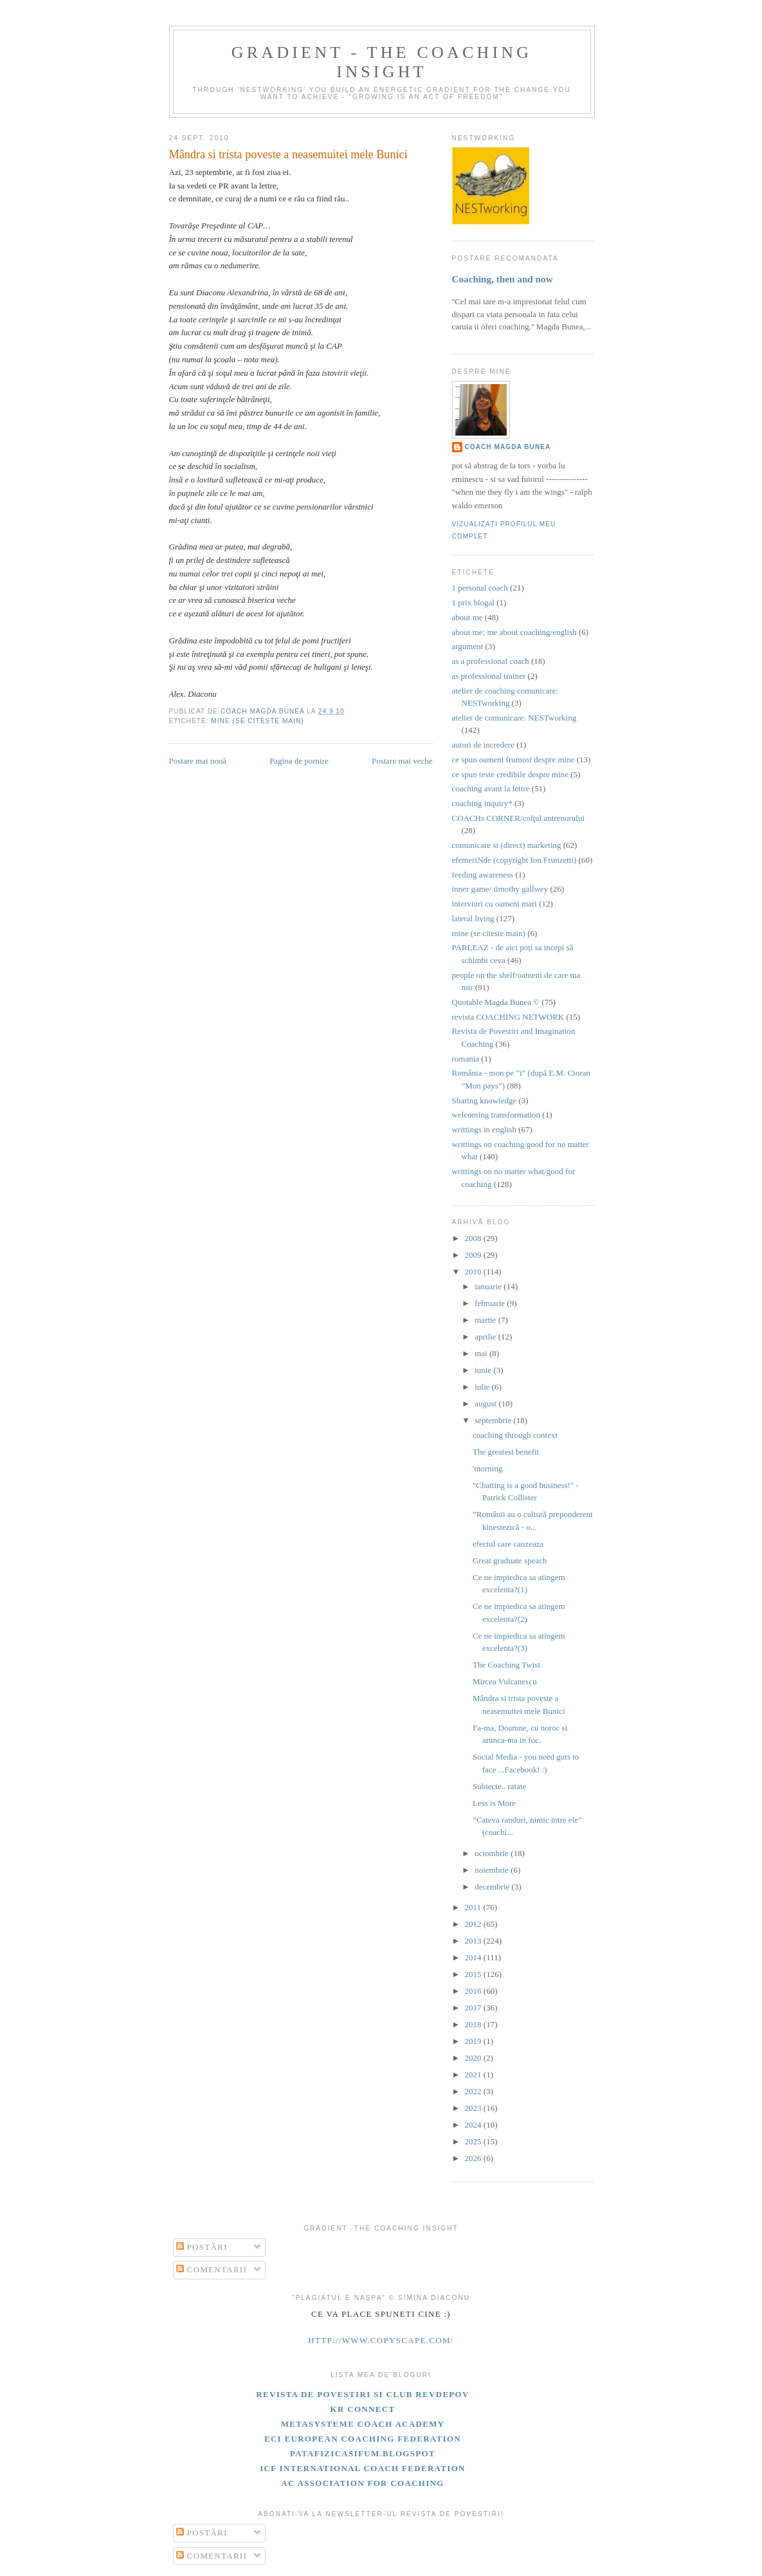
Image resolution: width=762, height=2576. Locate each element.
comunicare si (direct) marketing (506, 845)
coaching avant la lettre (491, 788)
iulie (483, 1387)
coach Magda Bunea (508, 446)
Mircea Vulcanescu (505, 1681)
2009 (474, 1255)
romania (466, 1058)
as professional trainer (489, 676)
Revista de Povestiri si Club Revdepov (362, 2394)
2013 (474, 1941)
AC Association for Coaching (362, 2483)
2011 (474, 1907)
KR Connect (363, 2409)
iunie (484, 1370)
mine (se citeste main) (257, 720)
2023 (474, 2108)
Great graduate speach (510, 1560)
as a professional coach (490, 661)
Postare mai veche (402, 761)
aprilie (486, 1336)
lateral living (473, 918)
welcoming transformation (496, 1114)
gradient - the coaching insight (381, 62)
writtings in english (484, 1129)
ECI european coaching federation (362, 2438)
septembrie (494, 1420)
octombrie (493, 1853)
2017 (474, 2007)
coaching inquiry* (482, 803)
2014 (474, 1957)
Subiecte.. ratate (499, 1786)
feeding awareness (483, 874)
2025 (474, 2141)
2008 (474, 1238)
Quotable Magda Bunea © (496, 1002)
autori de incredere (483, 745)
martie (486, 1320)
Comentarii (211, 2269)
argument (468, 646)
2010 (474, 1271)
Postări (202, 2247)
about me (467, 617)
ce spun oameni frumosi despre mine (513, 759)
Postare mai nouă (198, 761)
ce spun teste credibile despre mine (510, 774)
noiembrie (493, 1870)
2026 (474, 2158)
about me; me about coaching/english (514, 632)
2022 (474, 2091)
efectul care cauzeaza (508, 1544)
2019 (474, 2041)
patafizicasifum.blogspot (362, 2453)
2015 (474, 1974)
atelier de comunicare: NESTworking (514, 717)
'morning (487, 1468)
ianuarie (489, 1286)
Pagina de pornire (299, 761)
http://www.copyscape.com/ (380, 2340)
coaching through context (515, 1435)
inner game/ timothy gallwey (500, 889)
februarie (491, 1303)
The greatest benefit (506, 1452)
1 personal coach (480, 588)
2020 (474, 2058)
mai (482, 1353)
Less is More (494, 1803)
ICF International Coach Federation (363, 2468)
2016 (474, 1991)
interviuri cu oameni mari (494, 903)
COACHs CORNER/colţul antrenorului (518, 818)
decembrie (493, 1886)
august (486, 1403)
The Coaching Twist (506, 1665)
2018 (474, 2024)
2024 (474, 2125)
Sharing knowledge (484, 1100)
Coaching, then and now (502, 278)
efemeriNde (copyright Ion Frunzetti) (514, 860)
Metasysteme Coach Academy (363, 2424)
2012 (474, 1924)
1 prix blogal (473, 602)
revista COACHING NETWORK (508, 1017)
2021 (474, 2074)
